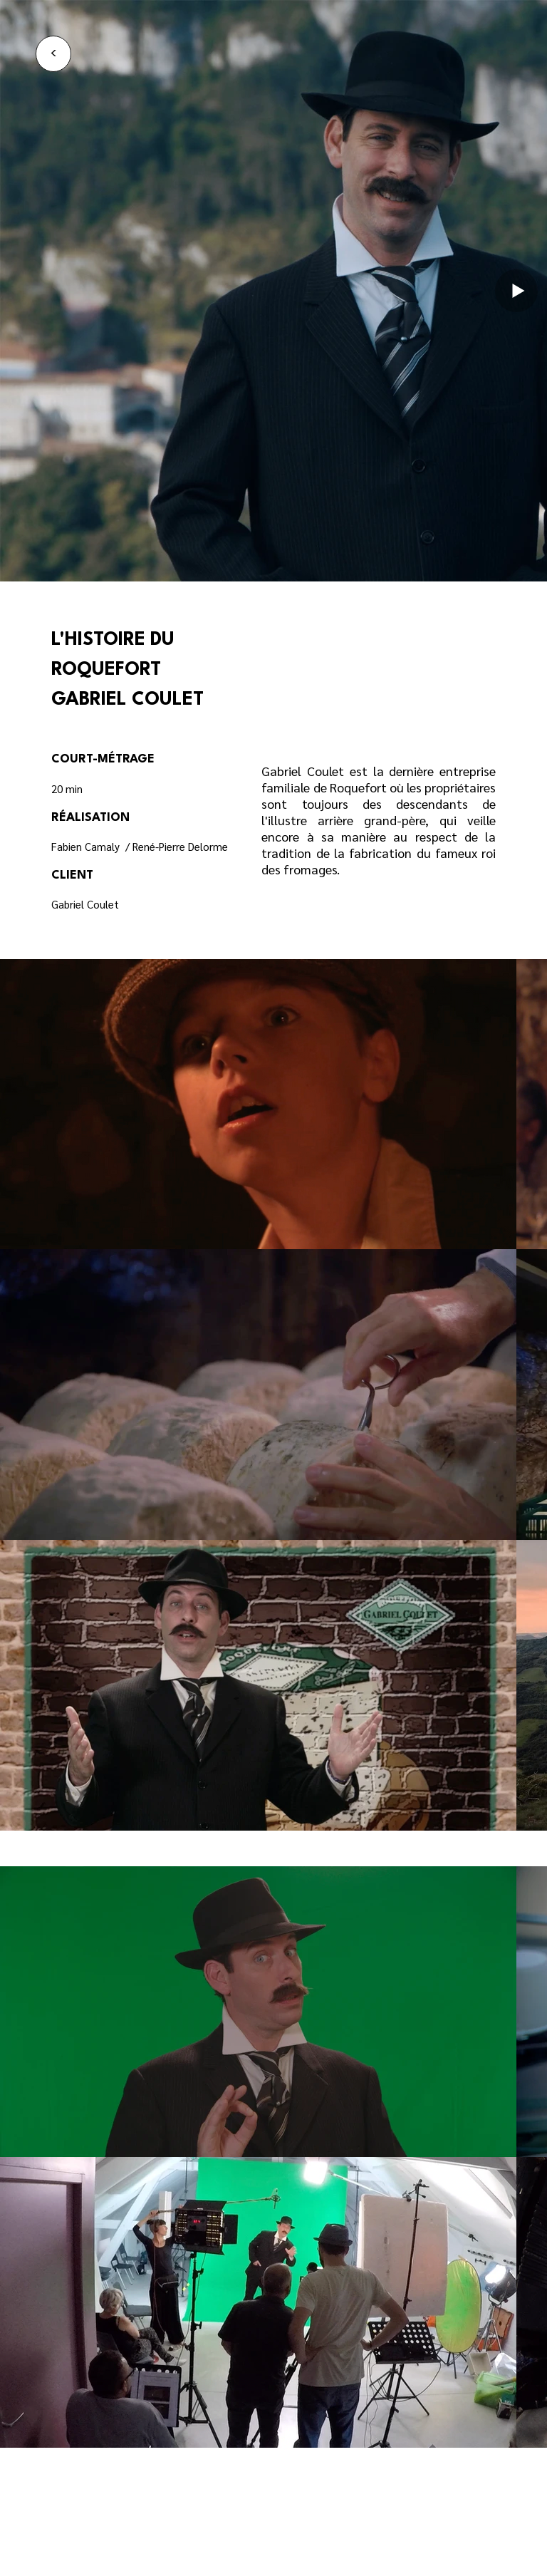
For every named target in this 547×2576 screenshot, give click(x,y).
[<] (53, 54)
